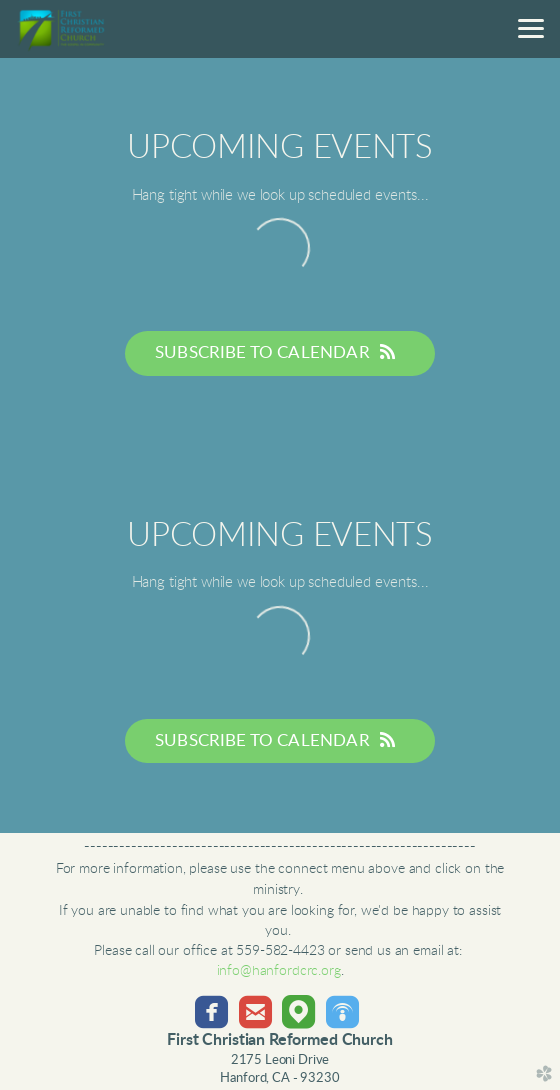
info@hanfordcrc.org (279, 970)
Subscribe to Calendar (280, 352)
